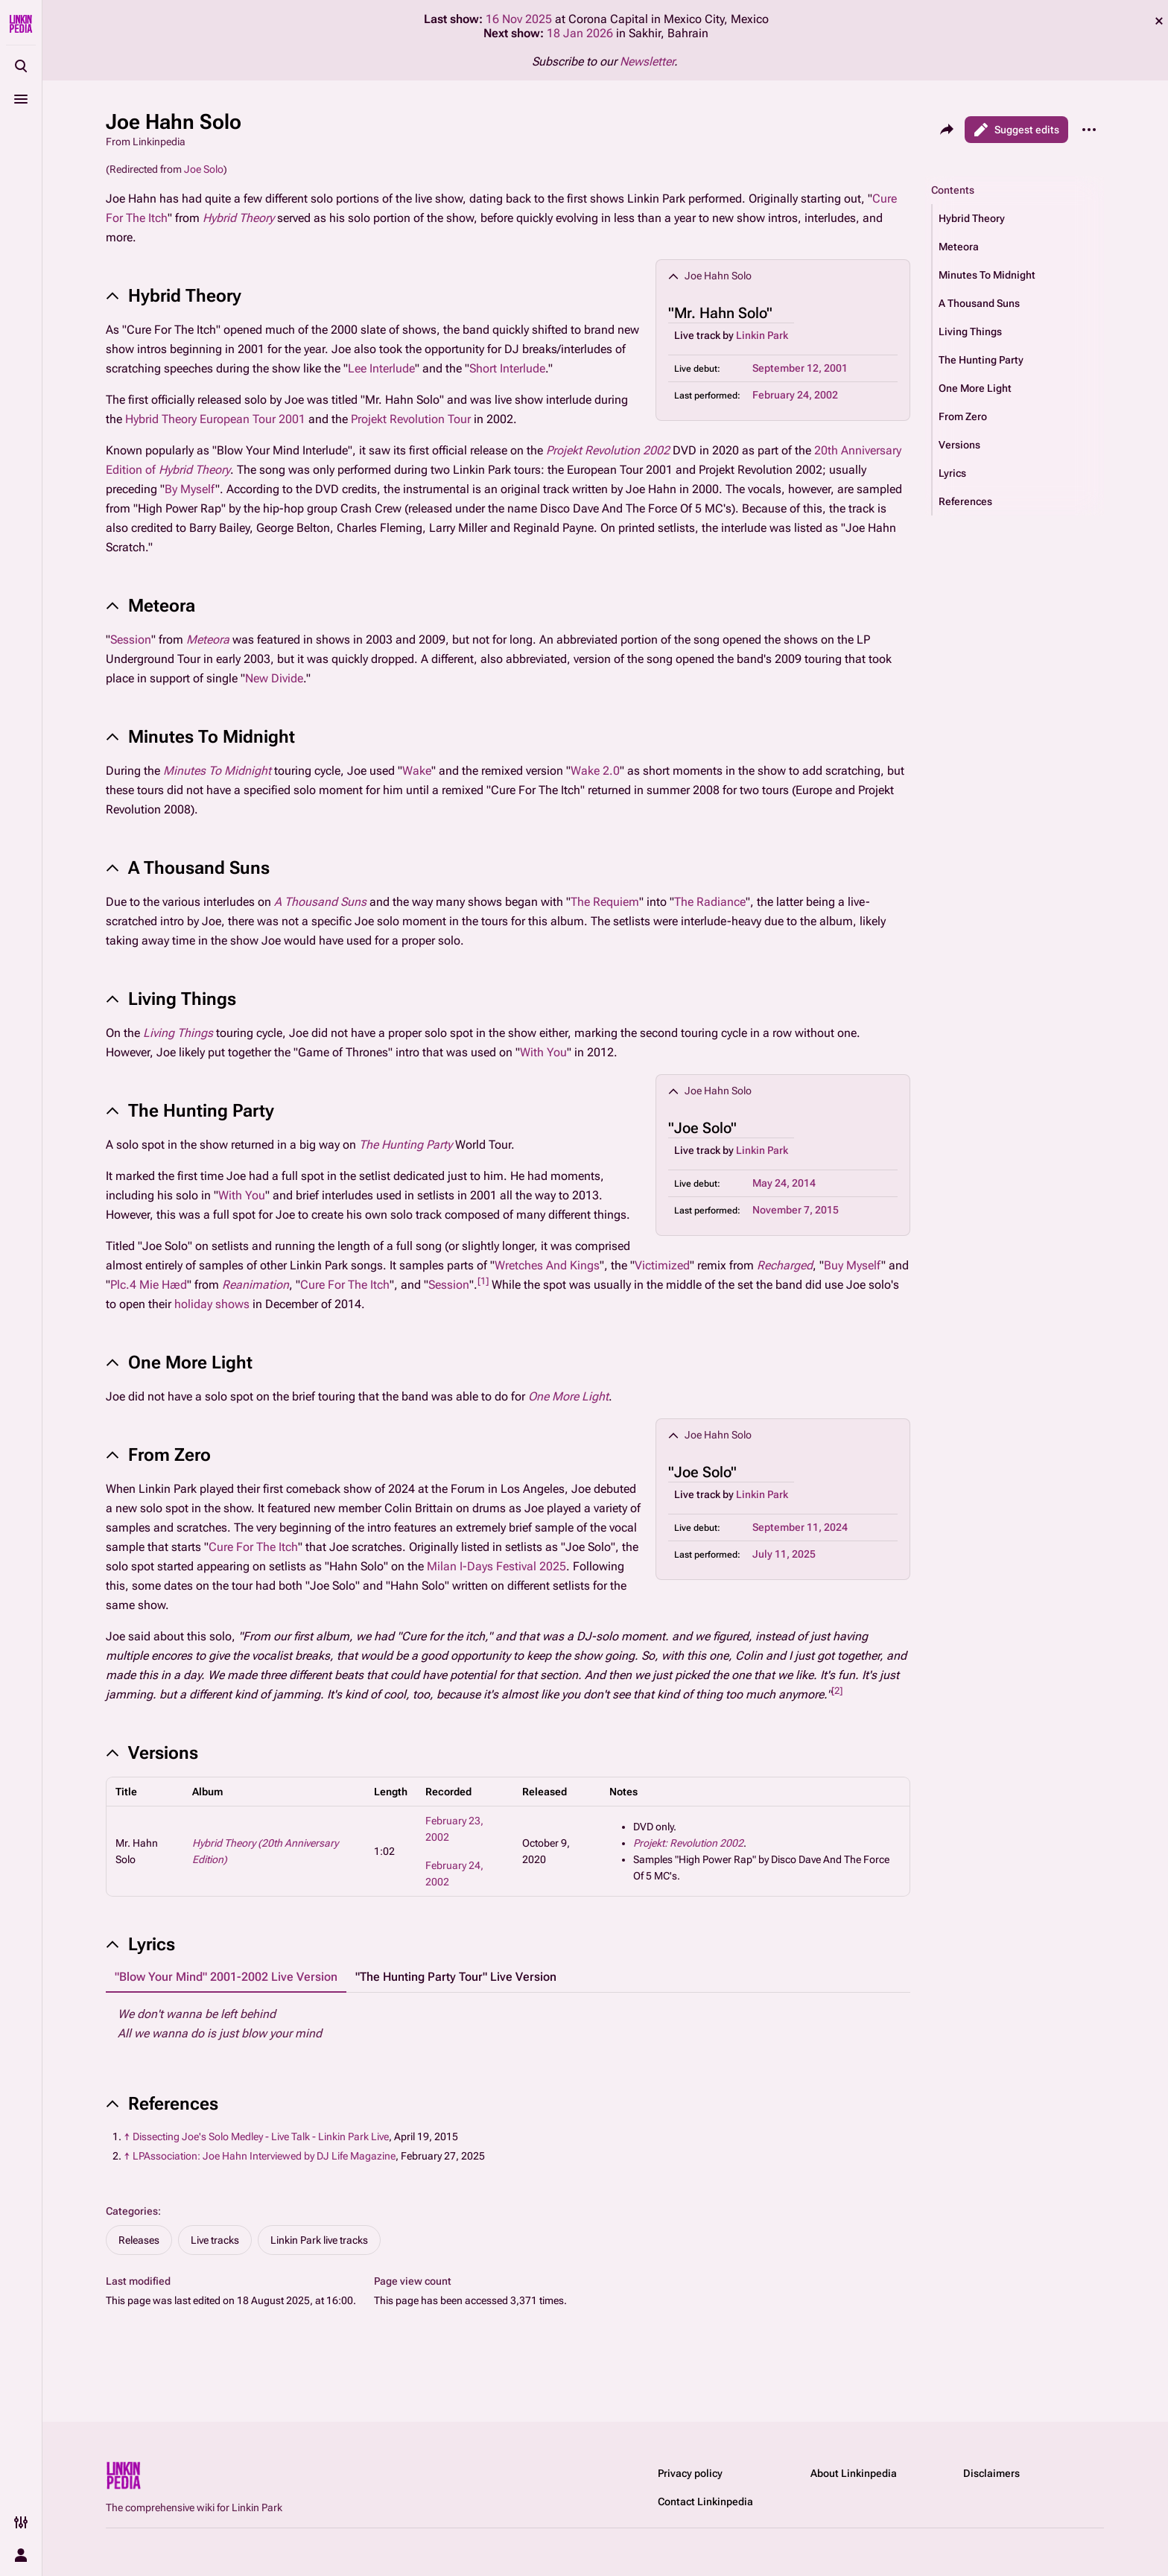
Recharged (785, 1265)
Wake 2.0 (595, 771)
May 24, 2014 (784, 1183)
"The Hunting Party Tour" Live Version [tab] (455, 1977)
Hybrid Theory (238, 218)
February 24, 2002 (795, 395)
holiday (193, 1304)
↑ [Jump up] (127, 2136)
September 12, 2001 (800, 368)
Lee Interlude (381, 368)
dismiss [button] (1159, 21)
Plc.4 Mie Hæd (148, 1285)
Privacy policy (690, 2473)
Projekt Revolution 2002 (608, 450)
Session (130, 639)
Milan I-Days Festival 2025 (496, 1566)
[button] (1018, 218)
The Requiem (605, 902)
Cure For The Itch (345, 1285)
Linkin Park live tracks (319, 2240)
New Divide (274, 678)
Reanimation (255, 1285)
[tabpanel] (508, 2024)
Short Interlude (507, 368)
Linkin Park (762, 335)
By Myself (190, 489)
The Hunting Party (405, 1145)
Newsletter (647, 61)
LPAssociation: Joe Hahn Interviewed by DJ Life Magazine (264, 2156)
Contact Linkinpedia (705, 2501)
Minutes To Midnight (217, 771)
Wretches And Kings (547, 1265)
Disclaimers (991, 2473)
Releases (138, 2240)
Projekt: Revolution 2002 (688, 1843)
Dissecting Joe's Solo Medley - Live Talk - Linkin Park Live (261, 2136)
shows (232, 1304)
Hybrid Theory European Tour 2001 (215, 419)
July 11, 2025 (784, 1554)
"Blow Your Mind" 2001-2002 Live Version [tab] (226, 1977)
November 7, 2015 (795, 1210)
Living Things (178, 1033)
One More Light (568, 1396)
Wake (416, 771)
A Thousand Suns (320, 902)
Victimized (662, 1265)
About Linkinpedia (853, 2473)
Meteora (207, 639)
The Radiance (710, 902)
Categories (132, 2211)
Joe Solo (203, 169)
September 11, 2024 (800, 1527)
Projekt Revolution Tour (411, 419)
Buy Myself (852, 1265)
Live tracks (215, 2240)
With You (543, 1052)
